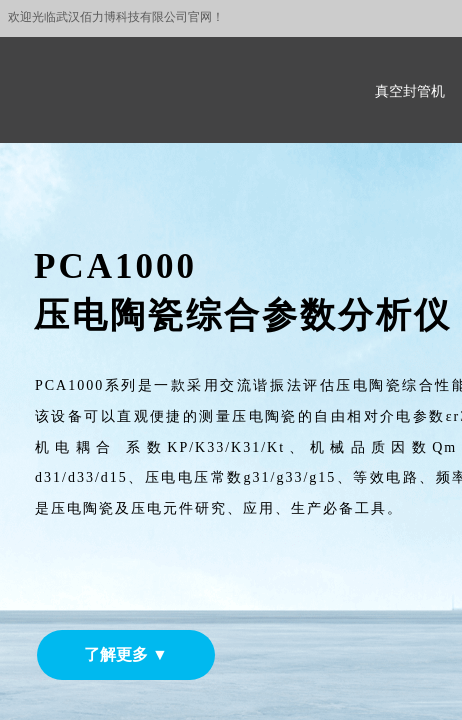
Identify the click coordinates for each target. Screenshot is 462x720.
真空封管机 (410, 91)
